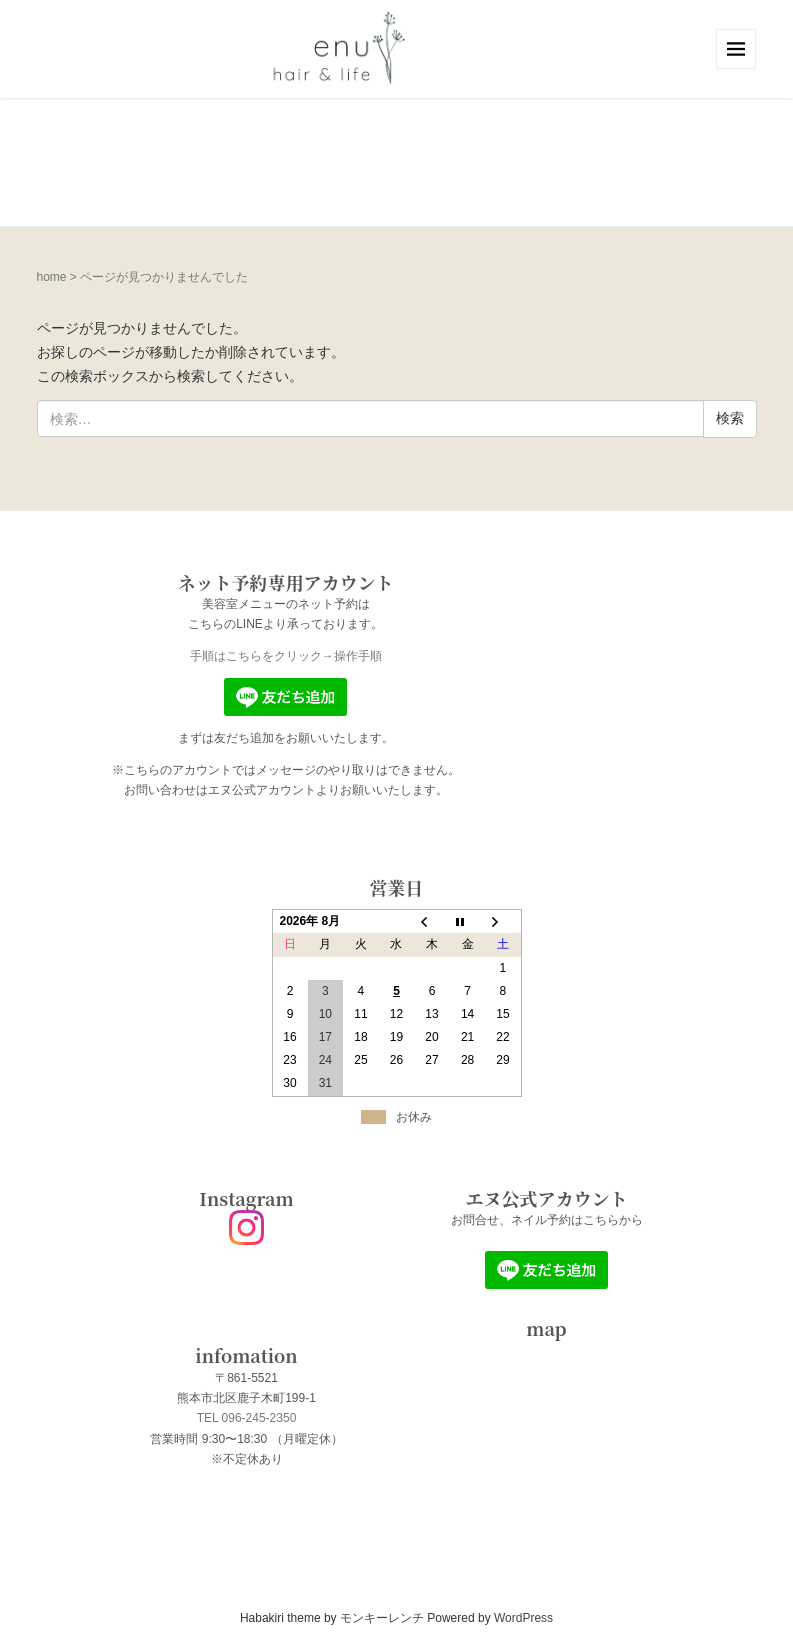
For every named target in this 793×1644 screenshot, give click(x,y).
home (52, 277)
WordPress (523, 1618)
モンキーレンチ (382, 1618)
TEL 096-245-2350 (247, 1418)
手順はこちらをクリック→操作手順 (286, 656)
